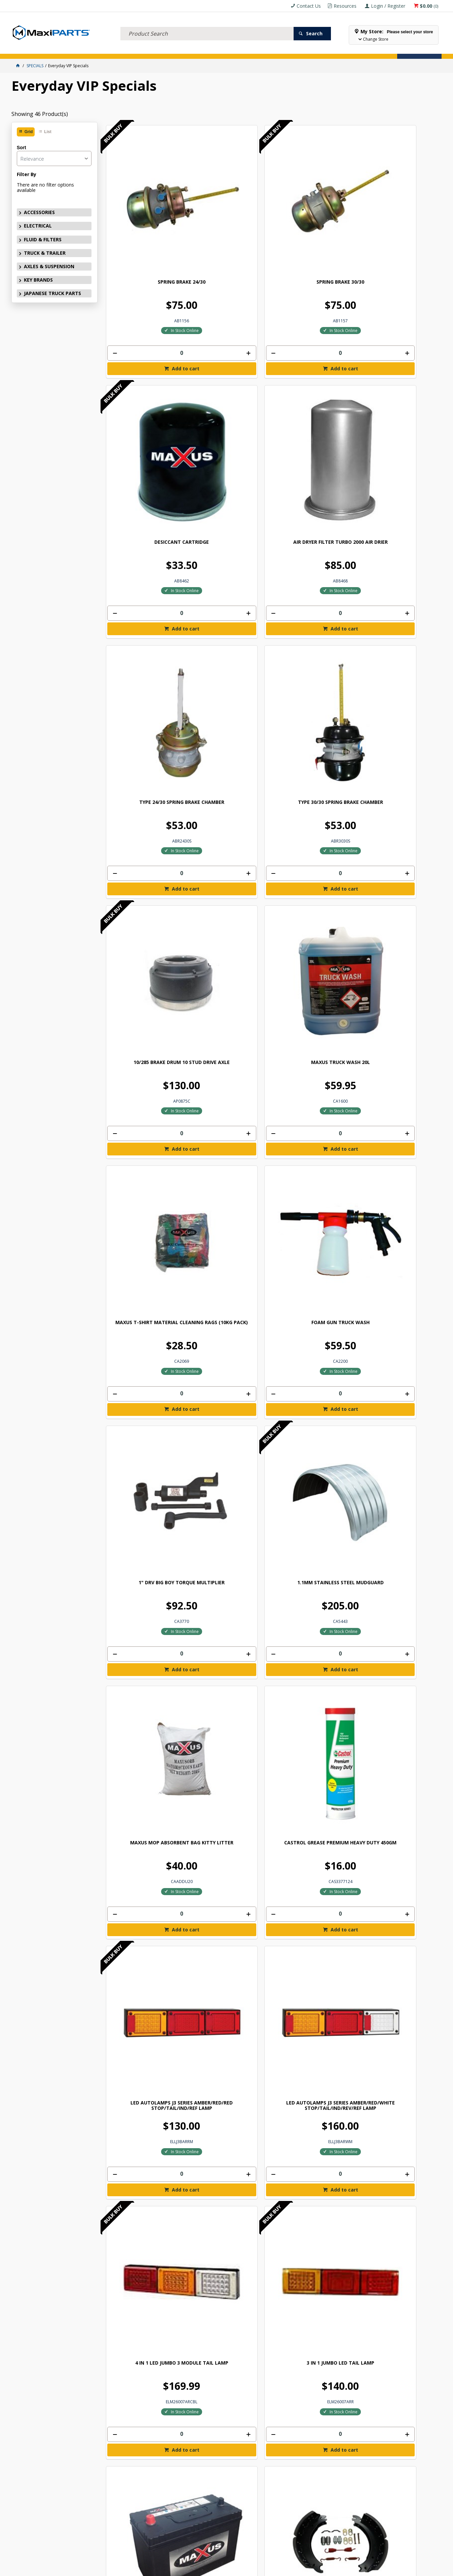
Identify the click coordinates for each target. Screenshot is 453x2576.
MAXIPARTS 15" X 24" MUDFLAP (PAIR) (229, 1886)
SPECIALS (224, 49)
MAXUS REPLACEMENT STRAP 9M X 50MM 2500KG (314, 1327)
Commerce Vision (263, 2568)
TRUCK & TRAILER (122, 49)
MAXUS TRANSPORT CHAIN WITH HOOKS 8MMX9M (229, 1513)
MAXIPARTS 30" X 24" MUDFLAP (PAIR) (399, 2072)
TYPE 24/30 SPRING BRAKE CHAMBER (144, 391)
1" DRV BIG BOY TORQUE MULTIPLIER (314, 577)
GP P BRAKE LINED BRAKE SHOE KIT (229, 1141)
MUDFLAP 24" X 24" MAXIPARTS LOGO (144, 2072)
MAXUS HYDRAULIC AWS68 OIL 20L (230, 1327)
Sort (21, 147)
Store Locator (254, 49)
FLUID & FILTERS (87, 49)
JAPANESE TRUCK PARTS (52, 293)
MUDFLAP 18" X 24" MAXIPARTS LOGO (314, 1886)
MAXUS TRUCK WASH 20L (399, 388)
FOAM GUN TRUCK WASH (229, 574)
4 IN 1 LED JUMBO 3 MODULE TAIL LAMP (145, 954)
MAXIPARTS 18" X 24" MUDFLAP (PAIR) (399, 1886)
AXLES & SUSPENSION (162, 49)
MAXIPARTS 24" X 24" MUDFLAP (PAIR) (229, 2072)
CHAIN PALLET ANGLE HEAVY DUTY (314, 1513)
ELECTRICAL (56, 49)
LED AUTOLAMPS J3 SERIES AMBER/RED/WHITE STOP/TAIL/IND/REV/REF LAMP (399, 769)
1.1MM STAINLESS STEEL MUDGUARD (399, 577)
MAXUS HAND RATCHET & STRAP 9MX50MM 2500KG (145, 1513)
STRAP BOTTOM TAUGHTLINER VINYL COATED (399, 1516)
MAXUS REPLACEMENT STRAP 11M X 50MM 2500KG (399, 1327)
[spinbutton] (145, 272)
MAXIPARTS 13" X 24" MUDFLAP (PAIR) (399, 1700)
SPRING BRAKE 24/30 (145, 202)
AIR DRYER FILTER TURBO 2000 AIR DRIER (399, 204)
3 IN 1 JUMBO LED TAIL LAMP (229, 952)
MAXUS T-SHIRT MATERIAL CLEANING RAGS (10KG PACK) (144, 580)
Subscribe (421, 2388)
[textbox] (207, 25)
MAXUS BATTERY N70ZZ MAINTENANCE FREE (314, 954)
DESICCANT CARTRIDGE (314, 202)
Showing (39, 114)
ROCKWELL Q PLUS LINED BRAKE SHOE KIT (144, 1327)
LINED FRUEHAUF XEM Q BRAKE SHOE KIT (399, 954)
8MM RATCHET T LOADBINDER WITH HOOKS (145, 1700)
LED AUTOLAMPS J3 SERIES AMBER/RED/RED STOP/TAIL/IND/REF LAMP (314, 766)
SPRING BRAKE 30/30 (230, 202)
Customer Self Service (214, 2568)
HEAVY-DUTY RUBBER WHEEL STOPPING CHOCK (229, 2259)
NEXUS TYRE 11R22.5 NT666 (145, 2256)
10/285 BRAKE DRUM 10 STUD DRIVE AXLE (314, 391)
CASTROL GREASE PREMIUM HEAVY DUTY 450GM (229, 763)
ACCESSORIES (26, 49)
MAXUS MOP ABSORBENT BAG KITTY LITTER (145, 763)
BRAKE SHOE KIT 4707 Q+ (399, 1138)
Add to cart (148, 288)
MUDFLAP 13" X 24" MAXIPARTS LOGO (314, 1700)
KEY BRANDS (198, 49)
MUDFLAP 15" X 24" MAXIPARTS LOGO (144, 1886)
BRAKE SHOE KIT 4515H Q (314, 1138)
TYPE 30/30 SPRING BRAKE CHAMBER (229, 391)
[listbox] (54, 158)
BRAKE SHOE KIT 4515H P (145, 1138)
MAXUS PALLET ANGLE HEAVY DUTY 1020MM (229, 1700)
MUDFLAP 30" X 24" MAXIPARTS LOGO (314, 2072)
